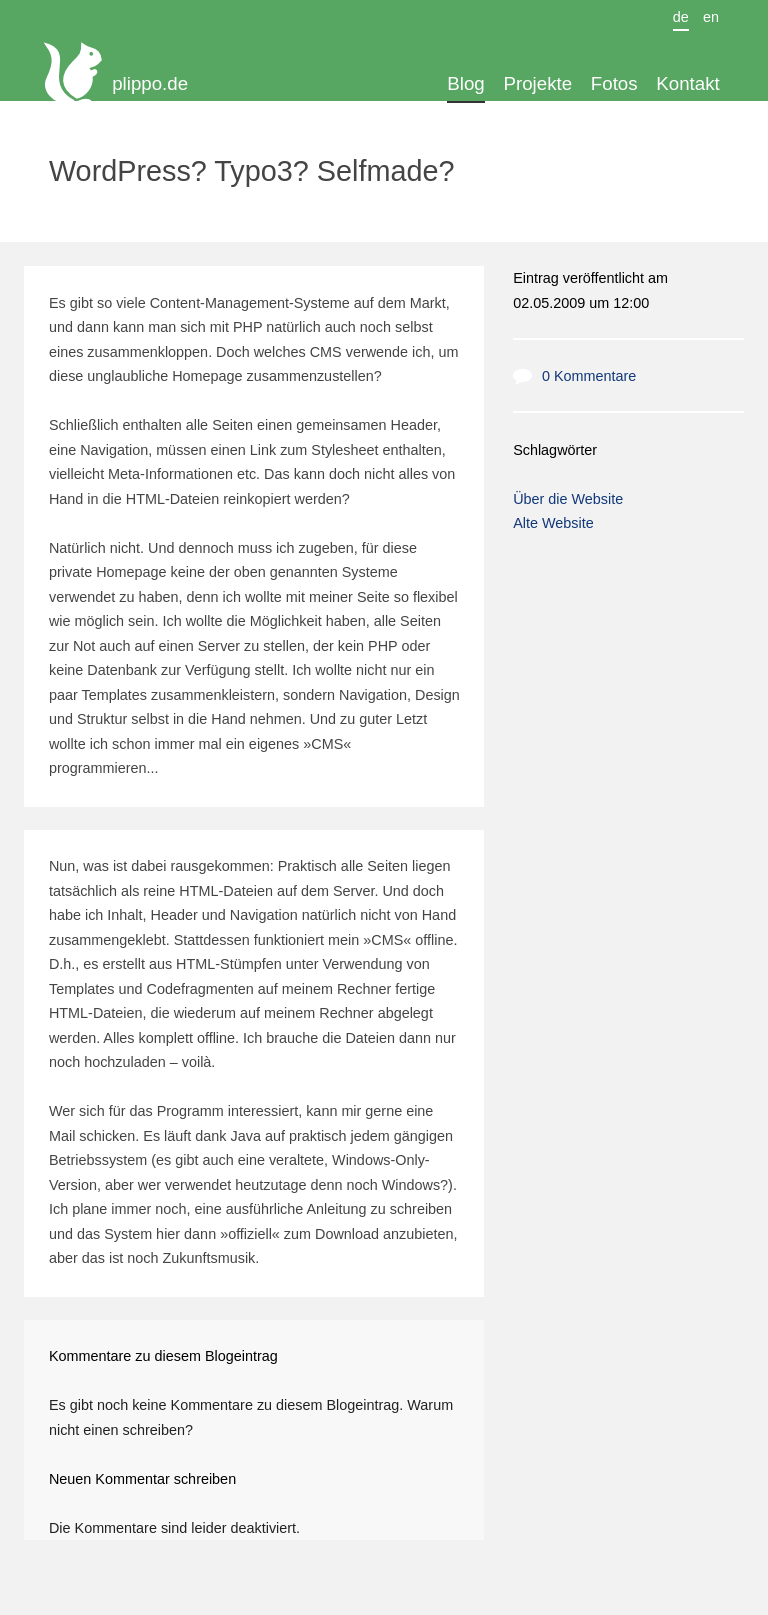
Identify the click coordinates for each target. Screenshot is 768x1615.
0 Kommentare (589, 376)
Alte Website (553, 523)
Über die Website (568, 499)
